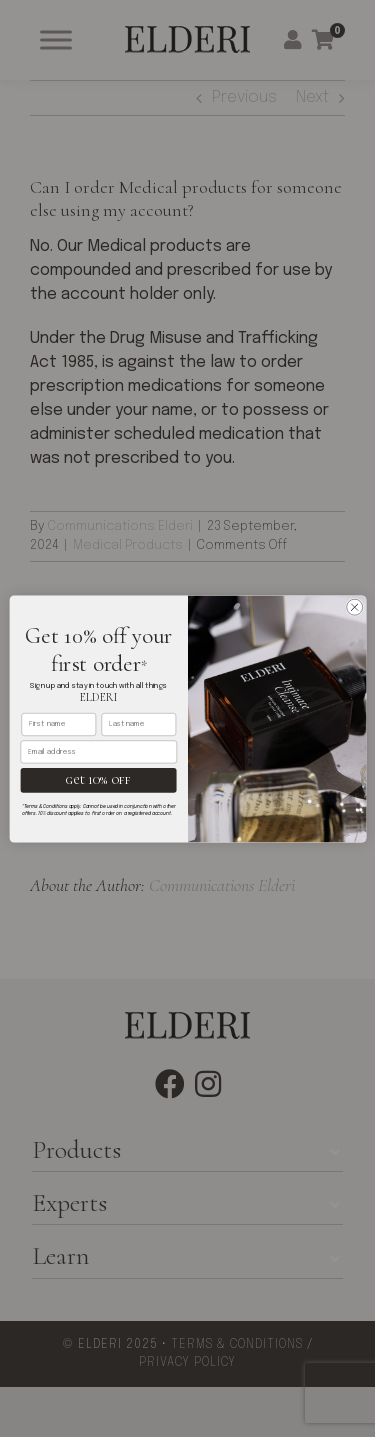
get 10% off (97, 779)
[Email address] (98, 751)
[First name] (58, 723)
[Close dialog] (354, 607)
